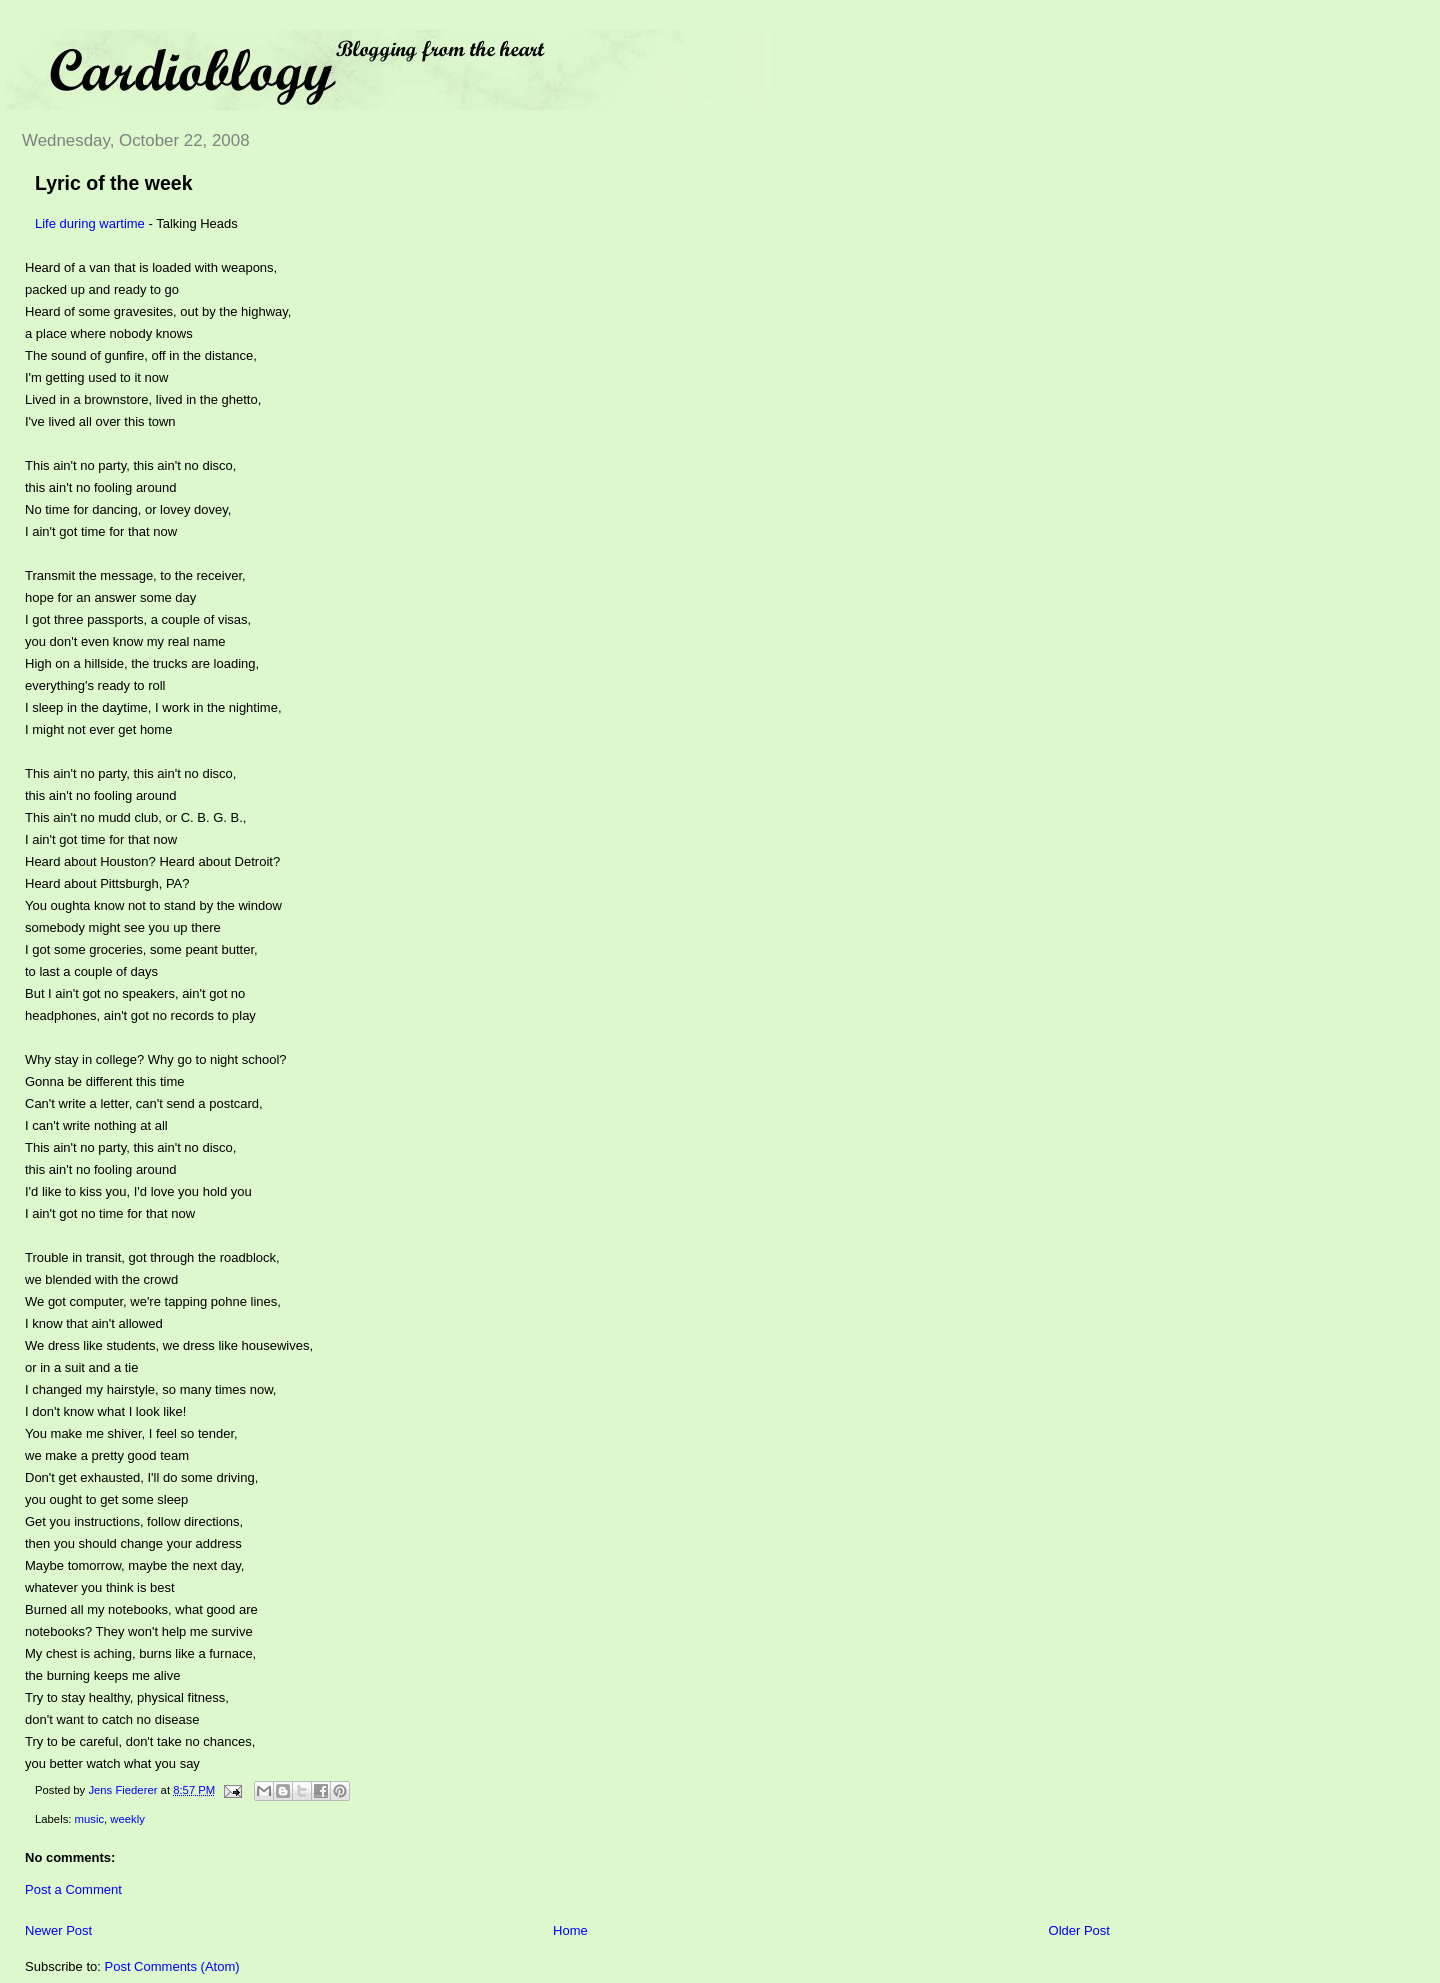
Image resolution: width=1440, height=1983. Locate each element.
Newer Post (58, 1930)
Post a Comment (73, 1889)
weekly (127, 1819)
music (90, 1819)
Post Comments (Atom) (172, 1966)
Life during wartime (90, 223)
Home (570, 1930)
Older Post (1079, 1930)
